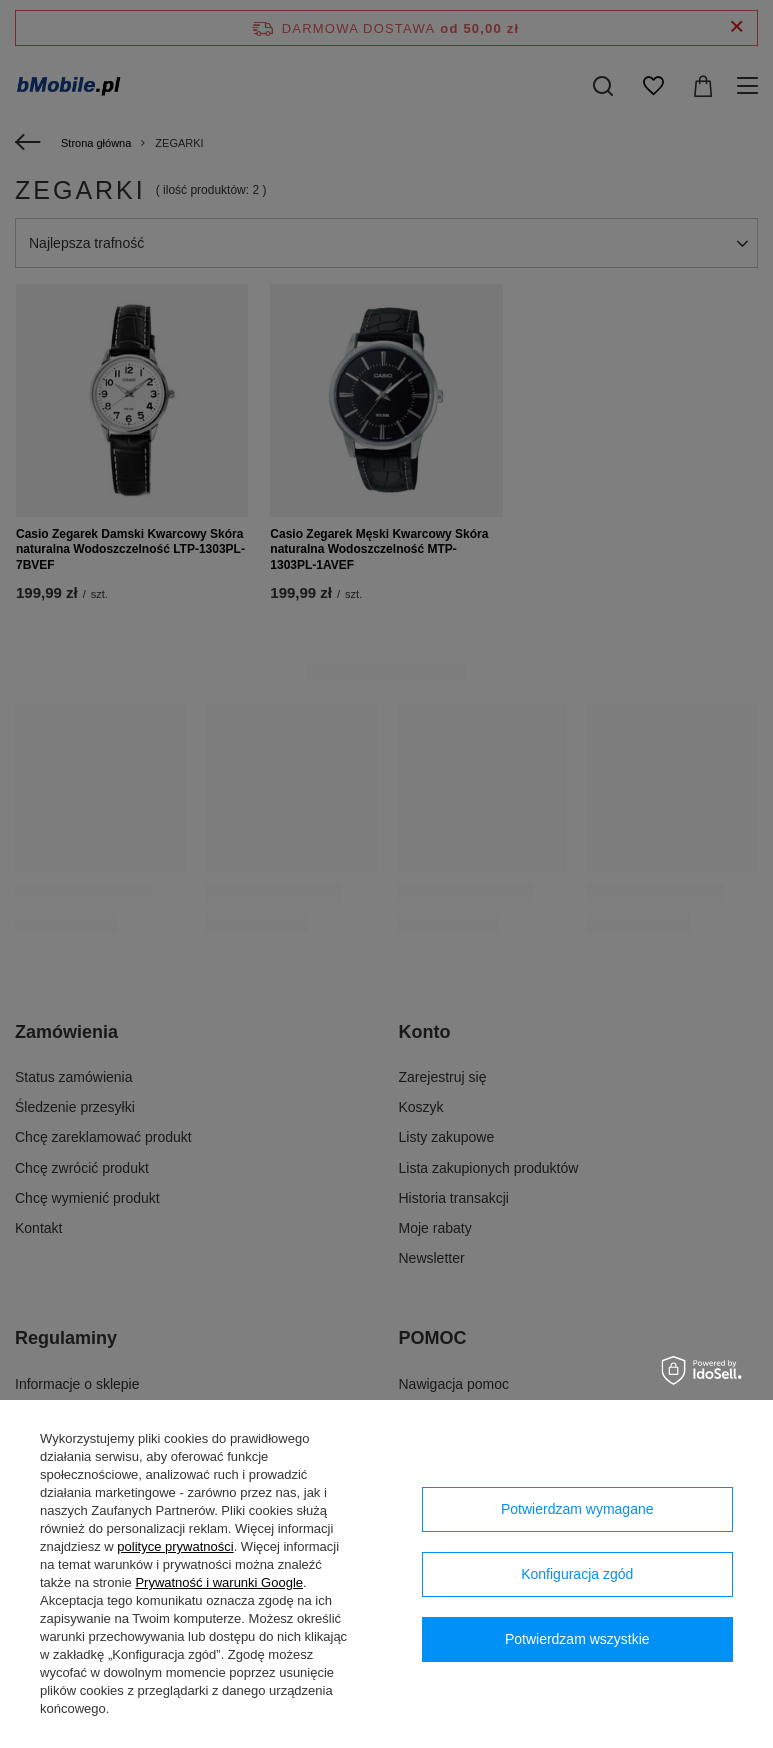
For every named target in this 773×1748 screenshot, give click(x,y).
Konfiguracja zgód (577, 1574)
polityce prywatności (175, 1546)
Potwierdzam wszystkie (577, 1639)
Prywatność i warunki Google (219, 1582)
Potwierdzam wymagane (577, 1509)
